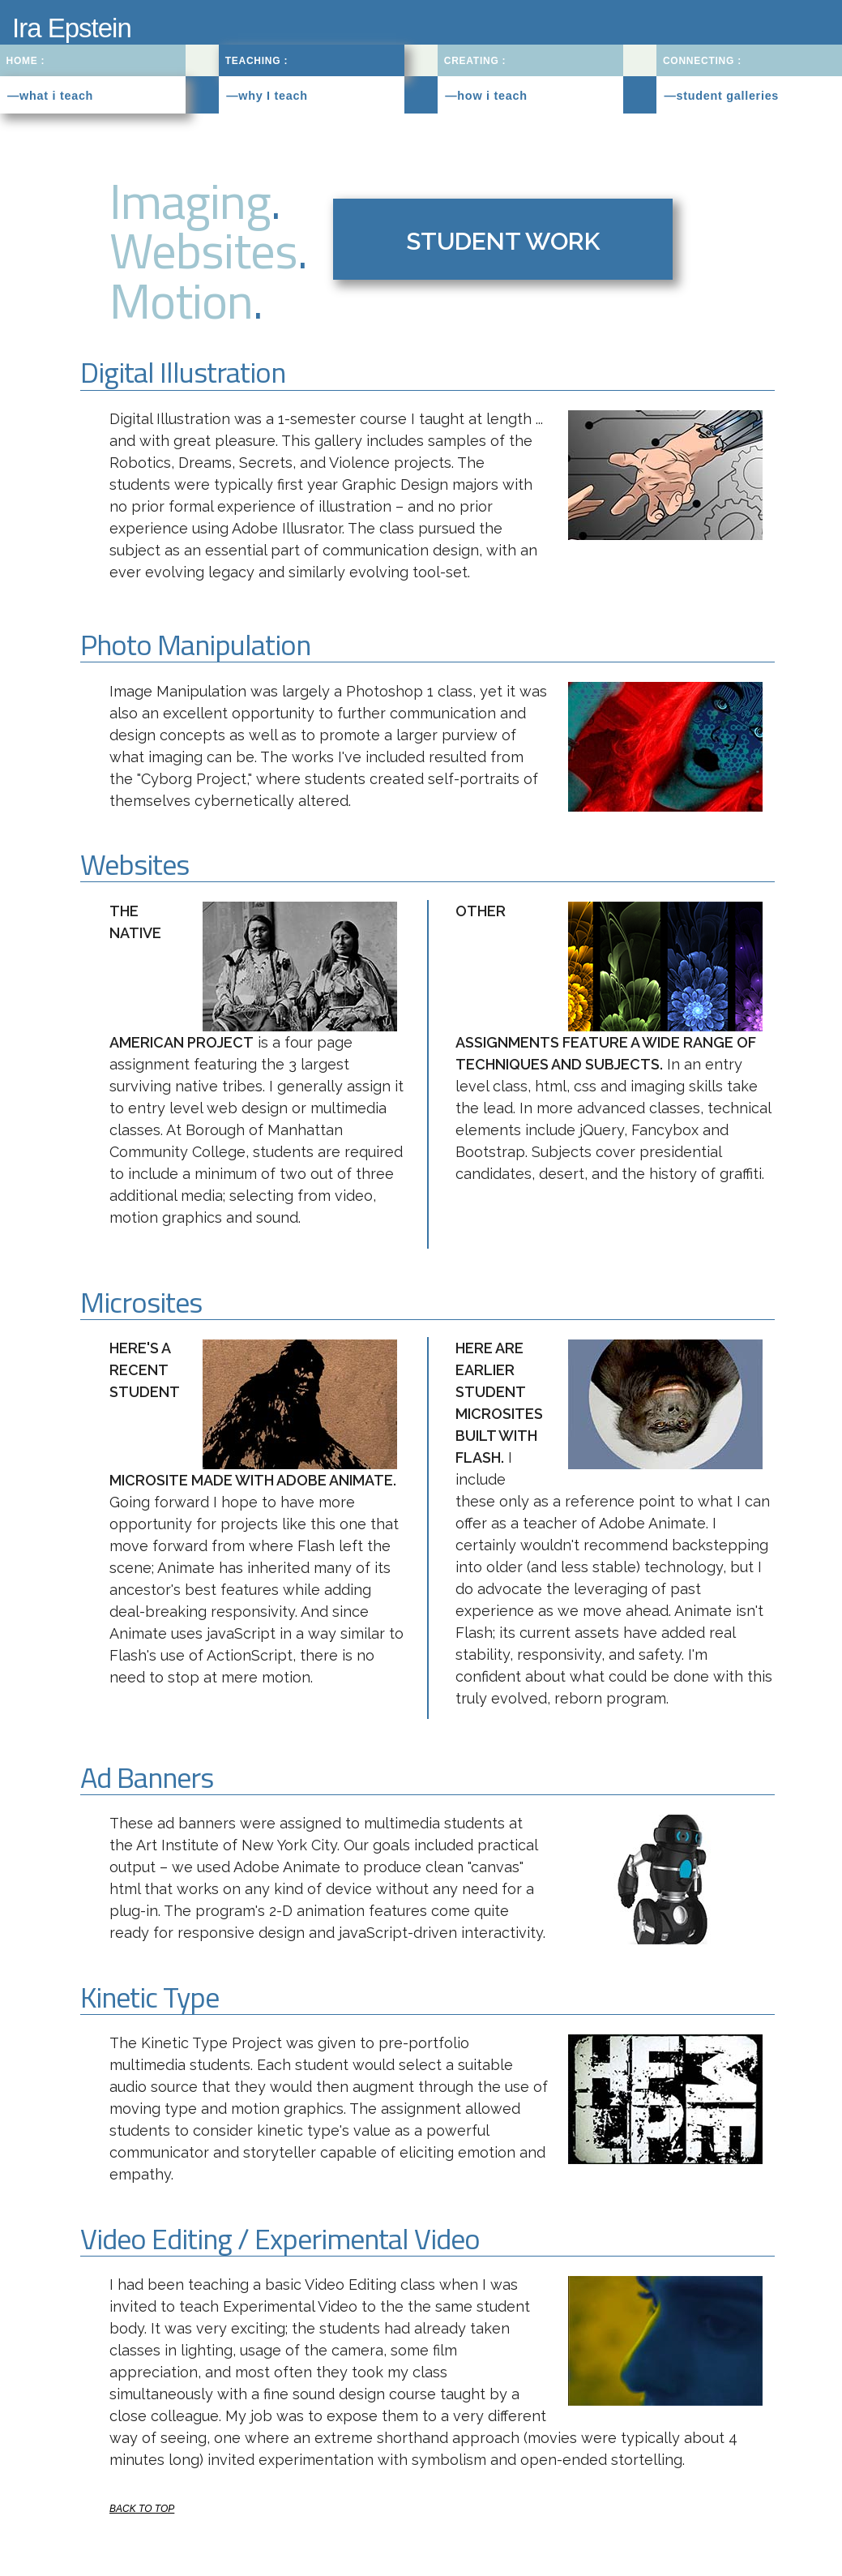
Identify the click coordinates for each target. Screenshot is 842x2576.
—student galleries (721, 95)
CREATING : (475, 60)
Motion (181, 300)
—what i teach (50, 95)
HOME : (25, 60)
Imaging (190, 200)
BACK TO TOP (141, 2508)
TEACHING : (257, 60)
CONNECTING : (702, 60)
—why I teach (267, 95)
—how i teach (486, 95)
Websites (203, 250)
